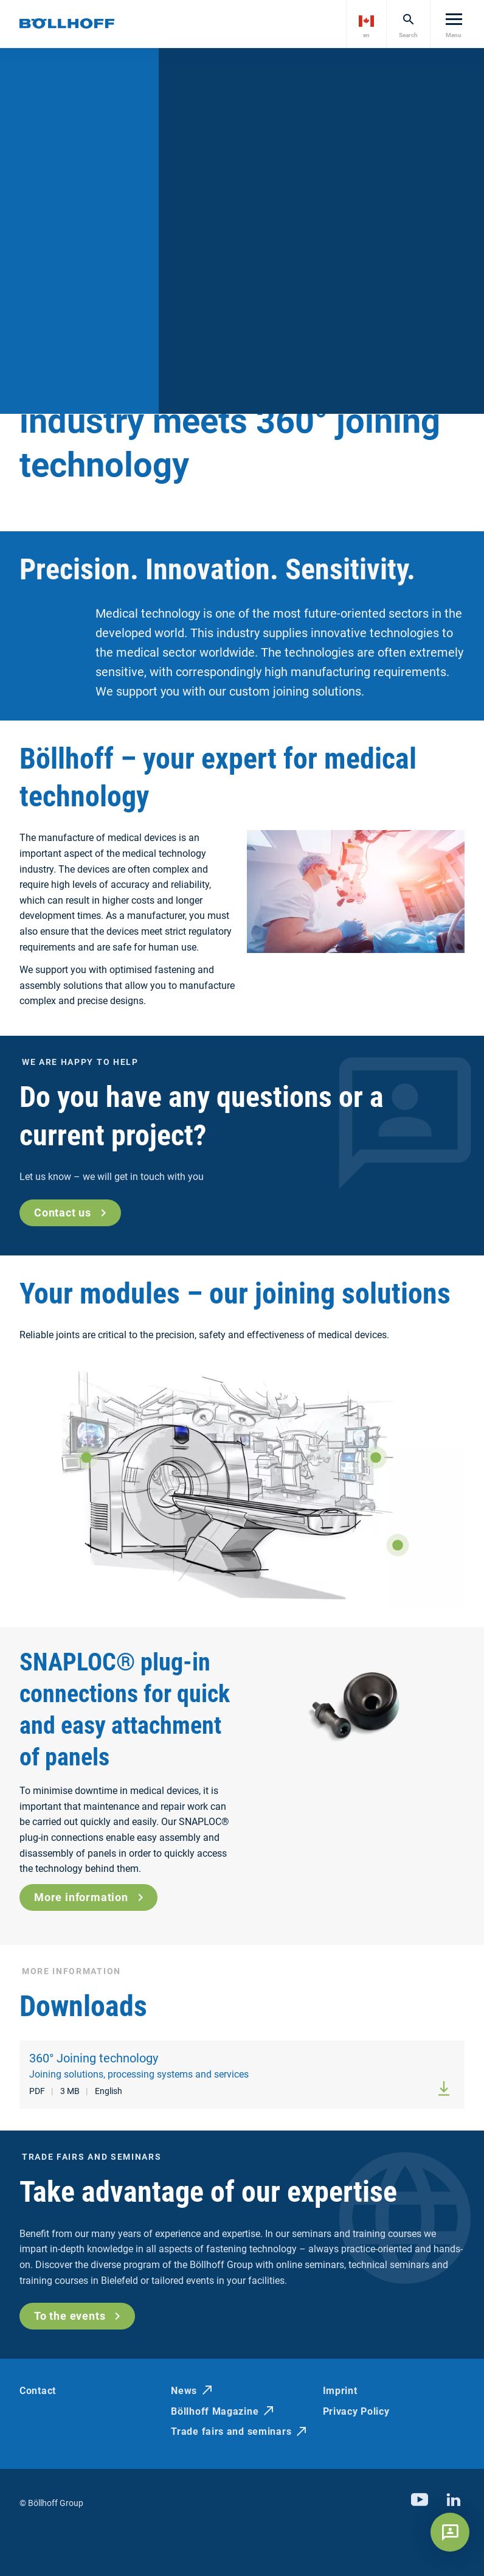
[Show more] (86, 1457)
